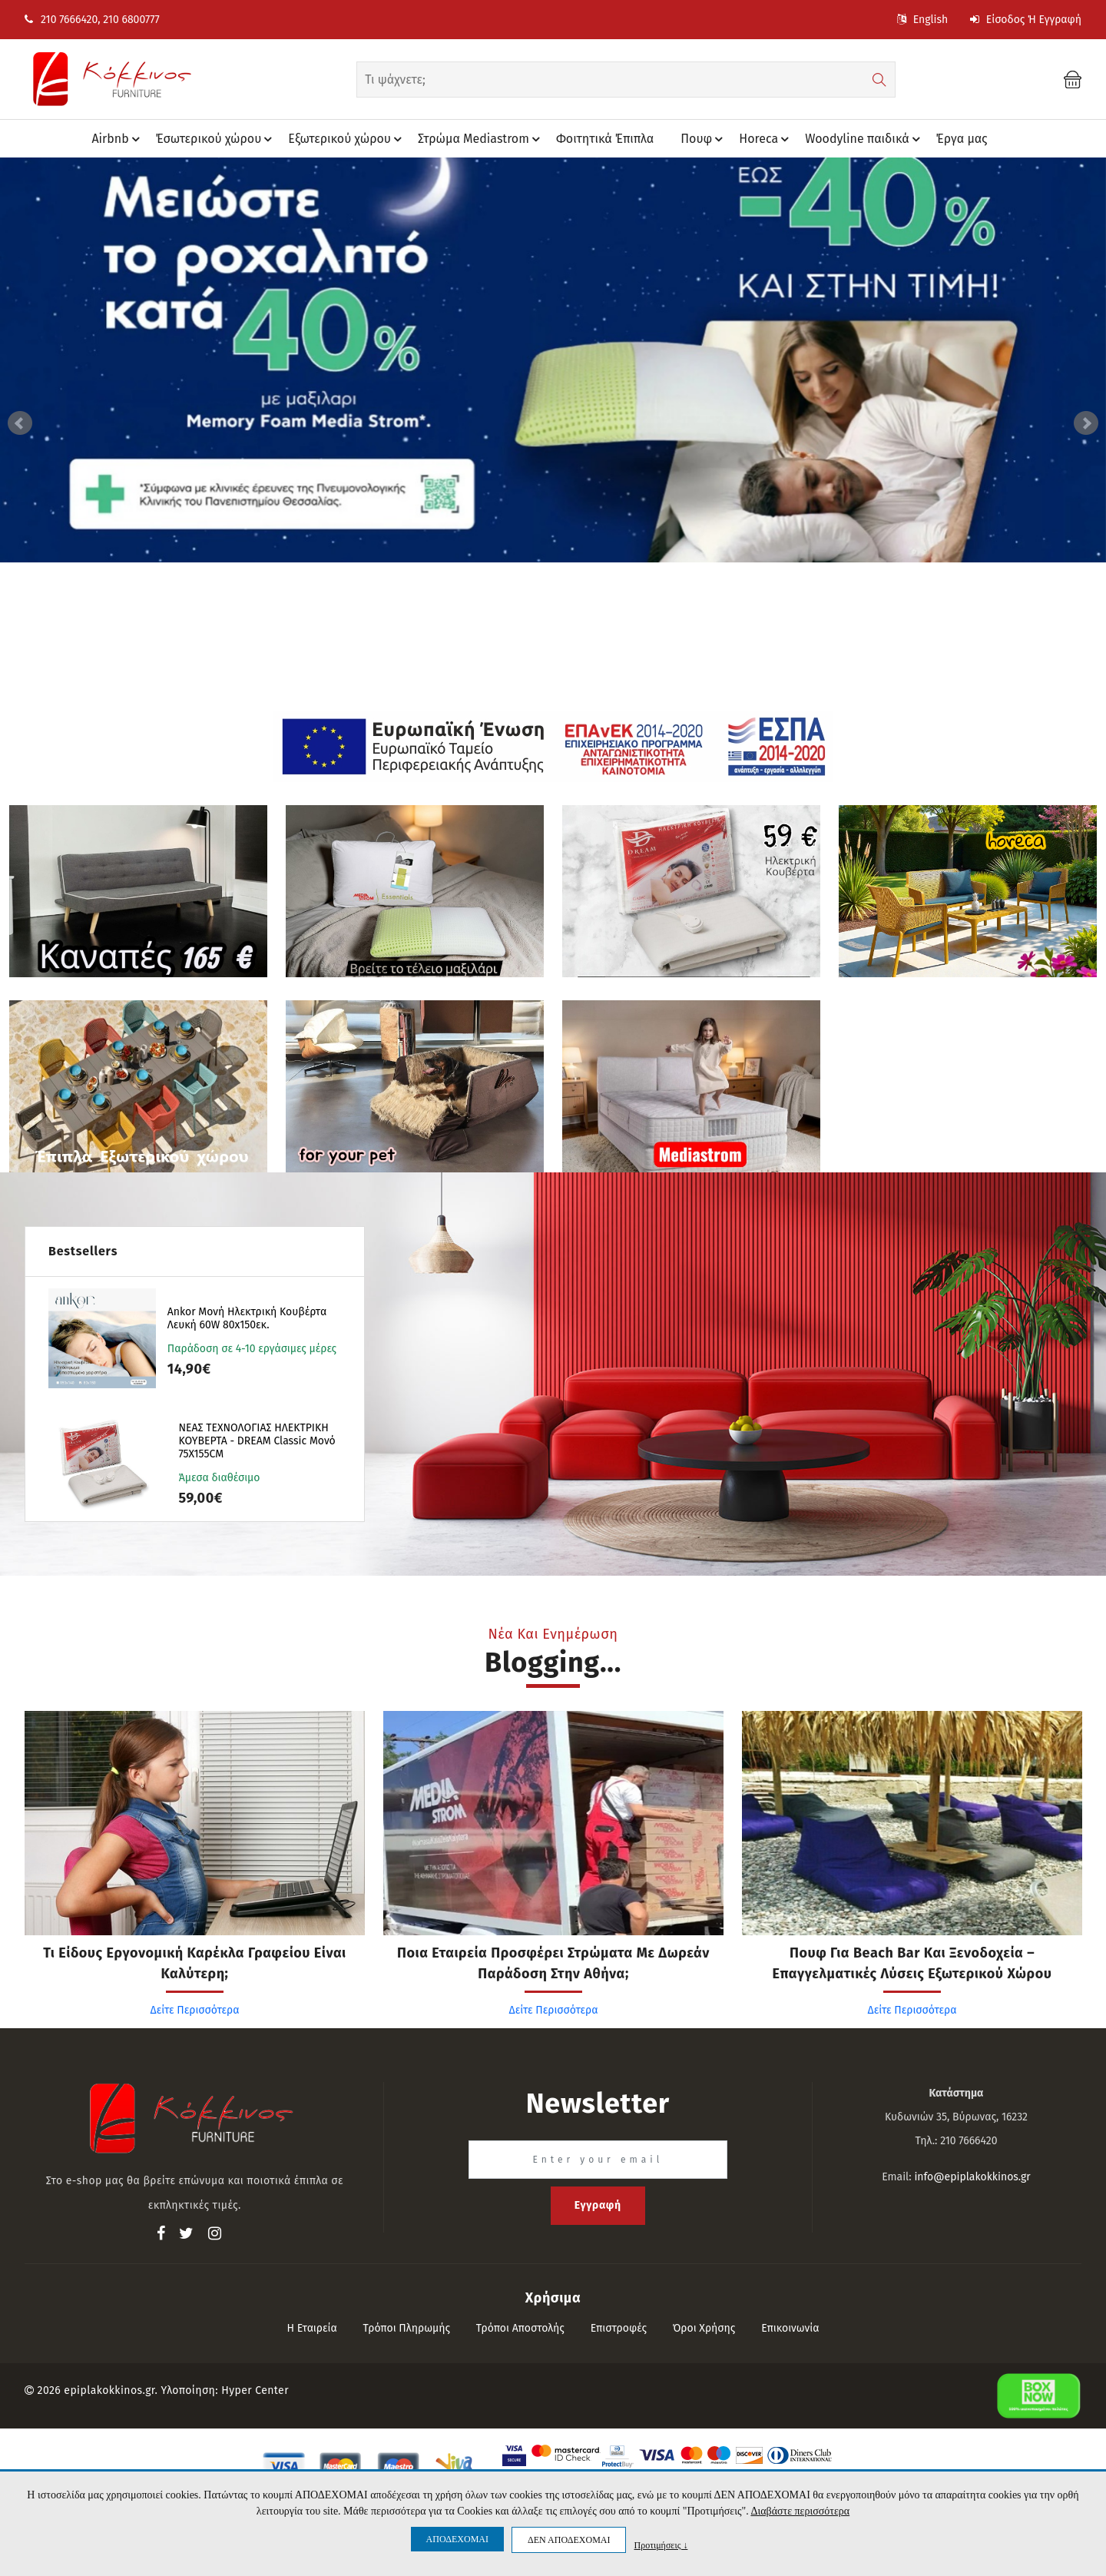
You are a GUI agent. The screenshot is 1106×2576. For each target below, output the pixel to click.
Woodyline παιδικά (865, 139)
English (922, 19)
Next (1086, 423)
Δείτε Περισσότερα (194, 2010)
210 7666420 (61, 19)
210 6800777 (131, 19)
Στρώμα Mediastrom (481, 139)
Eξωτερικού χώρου (347, 139)
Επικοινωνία (790, 2328)
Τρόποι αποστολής (520, 2328)
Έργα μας (962, 138)
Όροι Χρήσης (704, 2328)
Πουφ (703, 139)
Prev (20, 423)
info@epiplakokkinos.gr (972, 2176)
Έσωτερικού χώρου (216, 139)
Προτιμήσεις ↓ (660, 2545)
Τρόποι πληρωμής (407, 2328)
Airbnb (117, 139)
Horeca (766, 139)
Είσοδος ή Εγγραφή (1025, 19)
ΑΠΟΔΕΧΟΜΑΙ (457, 2539)
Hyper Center (255, 2390)
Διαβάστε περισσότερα (799, 2511)
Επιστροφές (619, 2328)
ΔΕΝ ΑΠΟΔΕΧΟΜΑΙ (569, 2540)
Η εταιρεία (311, 2328)
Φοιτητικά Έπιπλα (605, 138)
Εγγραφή (598, 2205)
